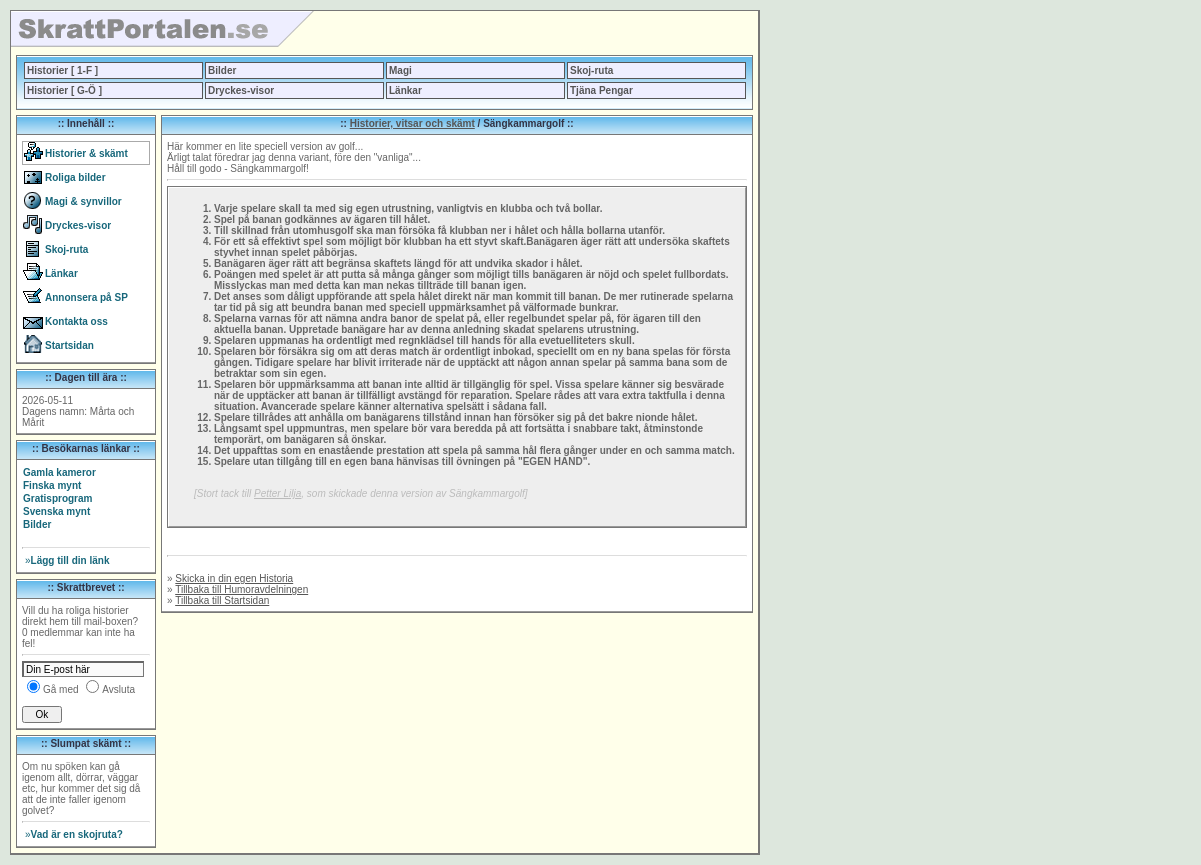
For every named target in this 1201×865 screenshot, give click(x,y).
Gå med (61, 689)
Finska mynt (52, 485)
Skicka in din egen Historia (234, 578)
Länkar (405, 90)
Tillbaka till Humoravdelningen (241, 589)
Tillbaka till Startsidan (222, 600)
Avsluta (118, 689)
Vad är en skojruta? (74, 834)
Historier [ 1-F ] (62, 70)
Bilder (222, 70)
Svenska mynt (56, 511)
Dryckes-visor (241, 90)
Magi (400, 70)
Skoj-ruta (591, 70)
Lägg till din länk (67, 560)
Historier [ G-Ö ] (64, 90)
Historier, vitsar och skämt (412, 123)
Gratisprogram (57, 498)
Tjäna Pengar (601, 90)
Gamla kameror (59, 472)
